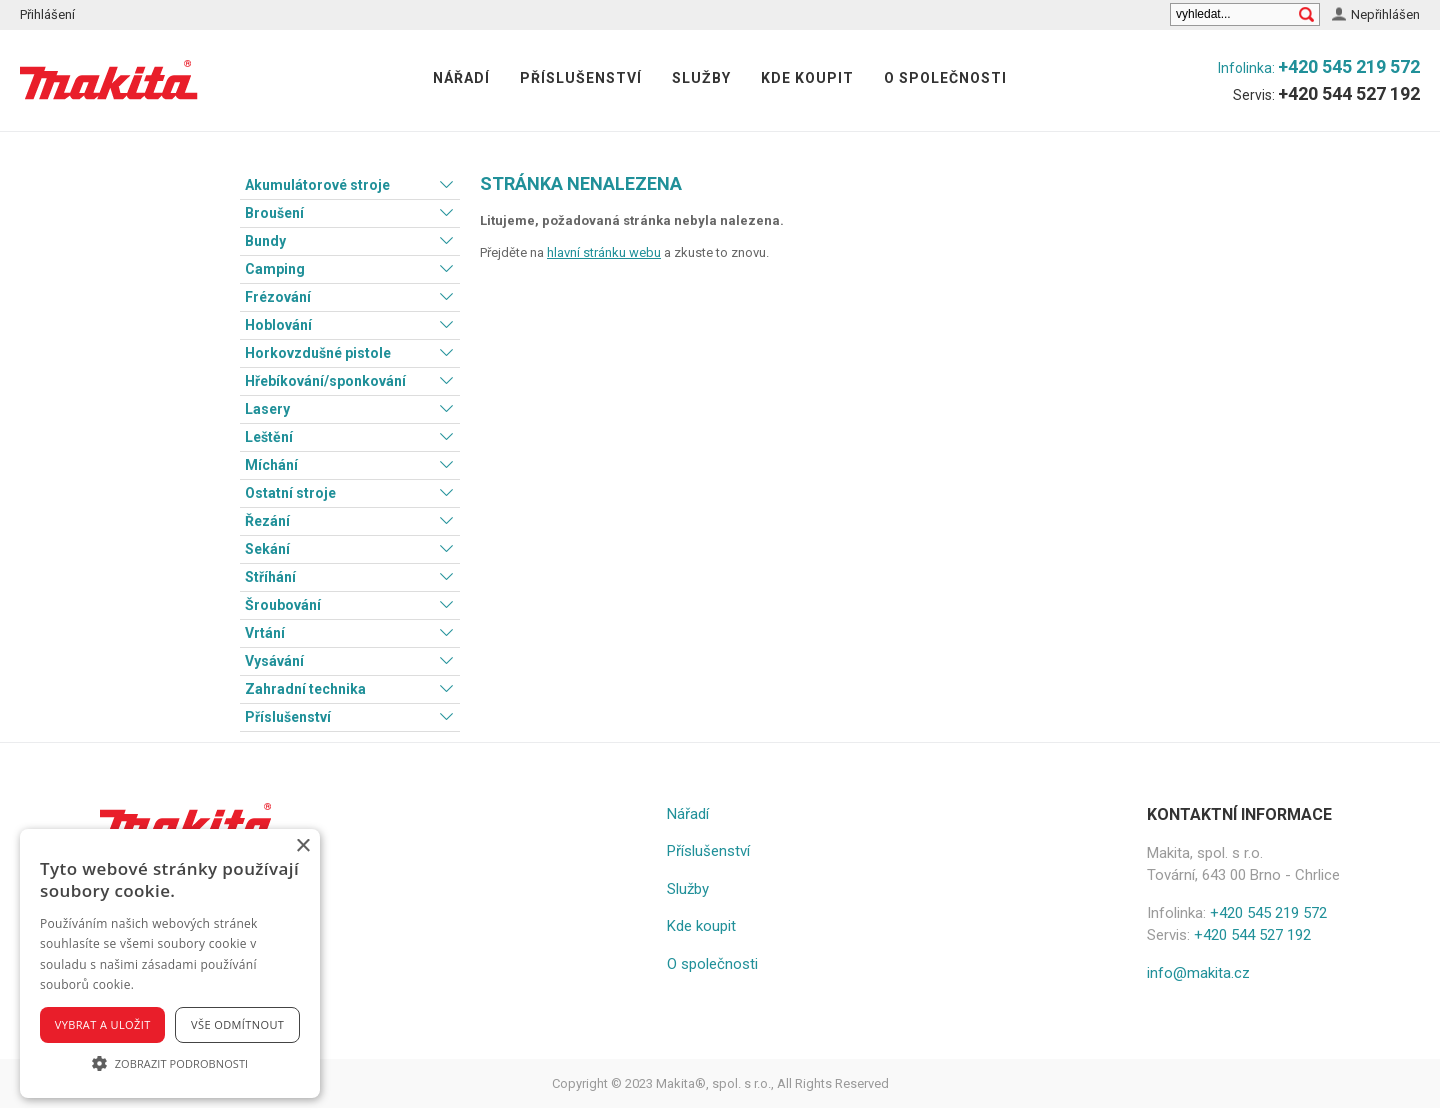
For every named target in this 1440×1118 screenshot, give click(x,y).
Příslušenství (581, 78)
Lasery (267, 409)
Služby (701, 78)
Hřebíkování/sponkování (325, 381)
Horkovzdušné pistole (318, 353)
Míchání (271, 465)
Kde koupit (807, 78)
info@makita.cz (1198, 973)
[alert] (170, 963)
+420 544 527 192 (1349, 93)
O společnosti (945, 78)
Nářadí (461, 78)
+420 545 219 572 (1349, 66)
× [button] (302, 846)
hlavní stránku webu (604, 252)
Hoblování (278, 325)
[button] (170, 1063)
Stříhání (270, 577)
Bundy (265, 241)
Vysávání (274, 661)
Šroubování (283, 605)
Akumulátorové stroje (317, 185)
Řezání (267, 521)
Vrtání (265, 633)
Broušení (274, 213)
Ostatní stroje (290, 493)
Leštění (269, 437)
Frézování (278, 297)
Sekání (267, 549)
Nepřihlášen (1385, 14)
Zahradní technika (305, 689)
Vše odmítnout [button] (237, 1024)
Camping (275, 269)
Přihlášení (47, 14)
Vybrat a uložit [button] (103, 1024)
